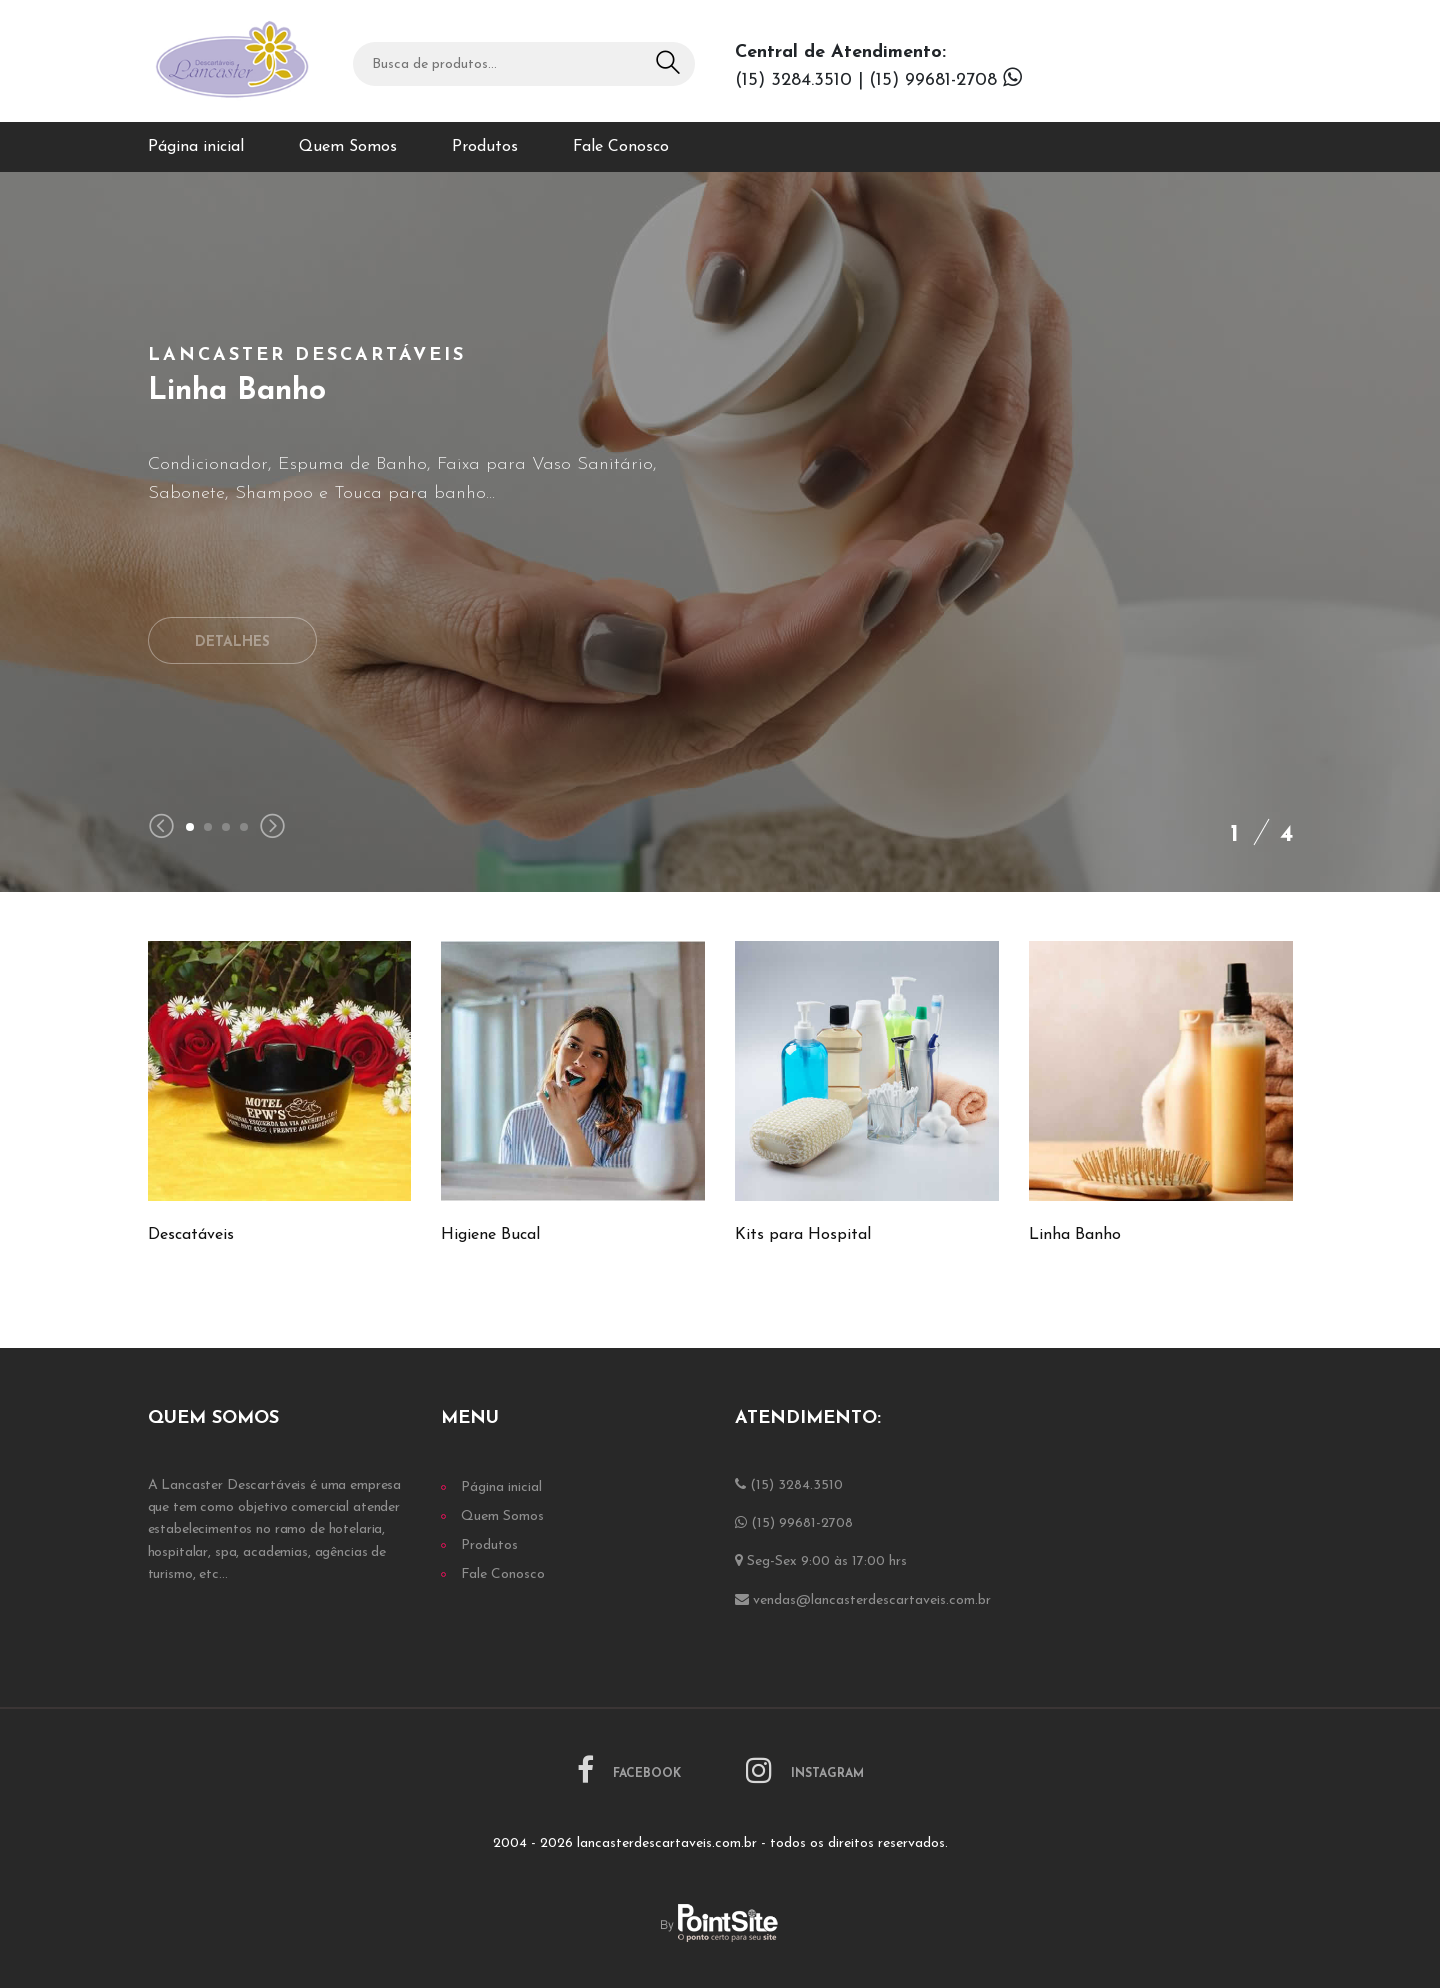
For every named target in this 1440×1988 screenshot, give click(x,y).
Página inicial (196, 147)
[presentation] (161, 828)
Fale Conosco (621, 147)
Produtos (485, 147)
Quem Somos (348, 147)
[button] (190, 827)
